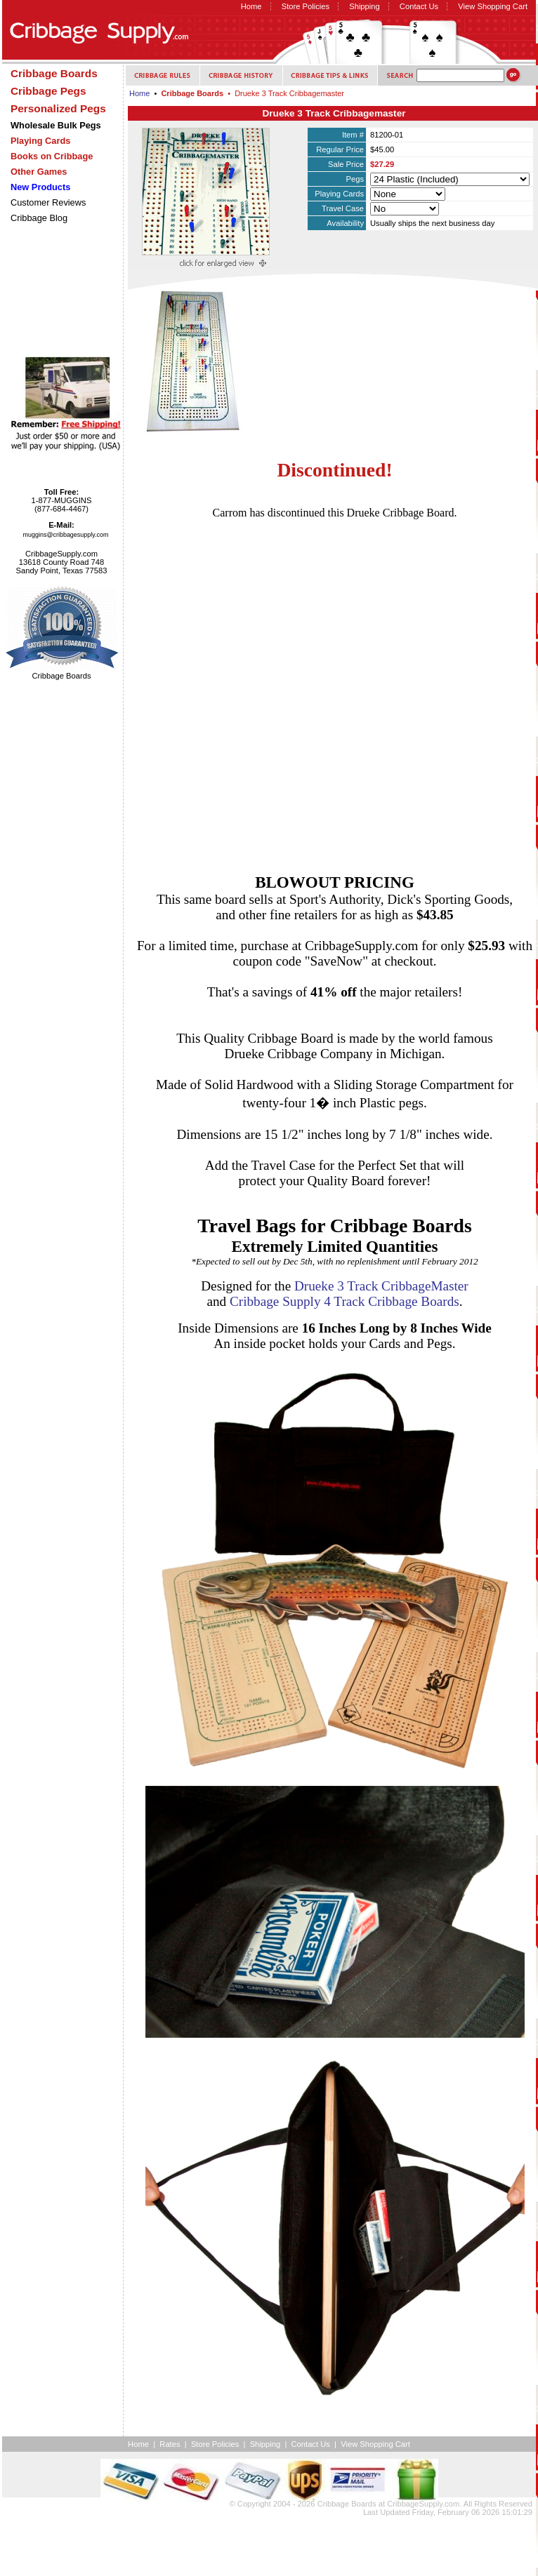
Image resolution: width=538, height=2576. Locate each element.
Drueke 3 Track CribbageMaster (381, 1286)
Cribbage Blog (39, 218)
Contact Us (419, 6)
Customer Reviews (48, 202)
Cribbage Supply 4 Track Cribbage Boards (344, 1301)
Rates (169, 2444)
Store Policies (305, 6)
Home (251, 6)
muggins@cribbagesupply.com (66, 534)
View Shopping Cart (492, 6)
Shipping (364, 6)
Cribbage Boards (346, 2504)
